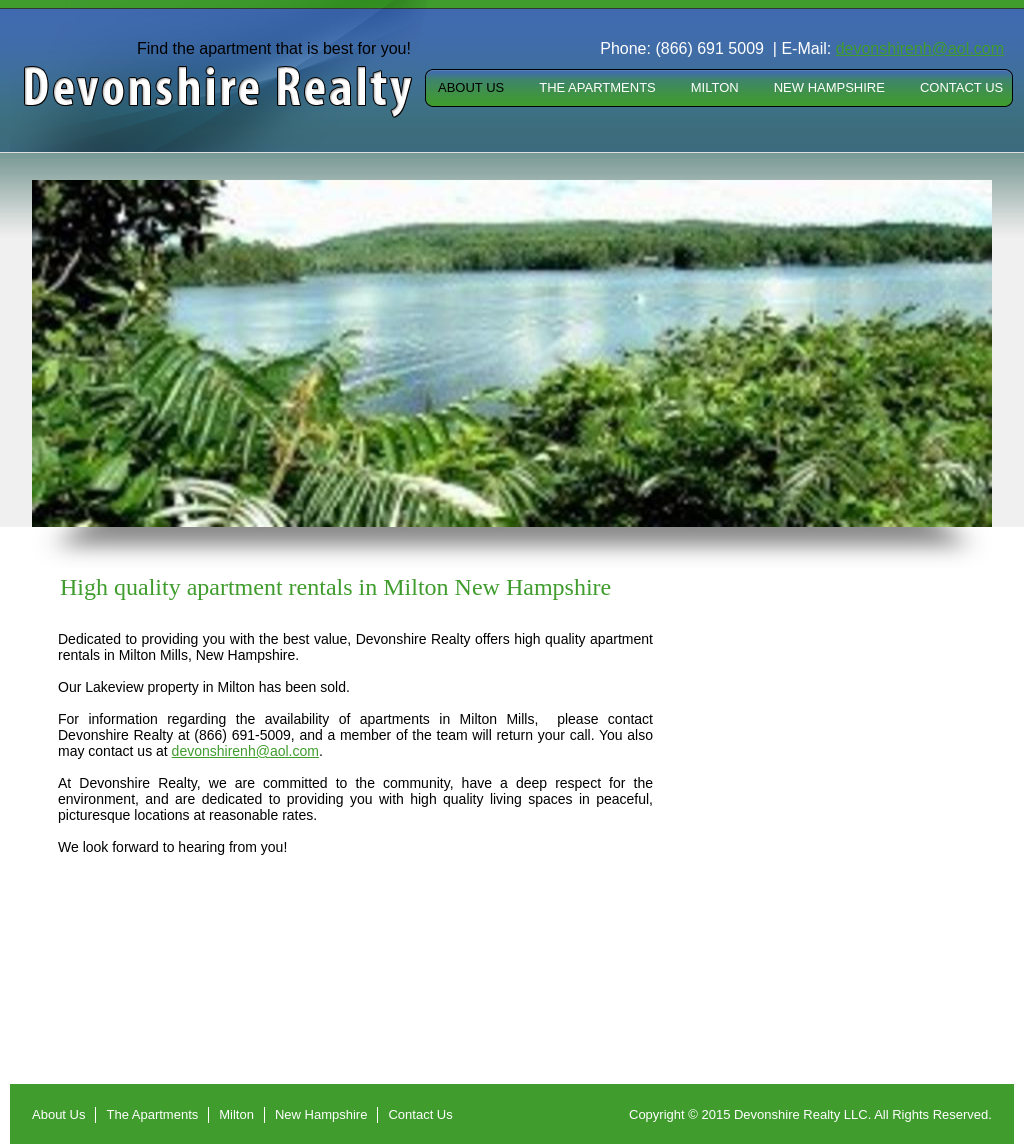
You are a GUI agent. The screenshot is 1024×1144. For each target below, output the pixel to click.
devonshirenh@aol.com (245, 751)
